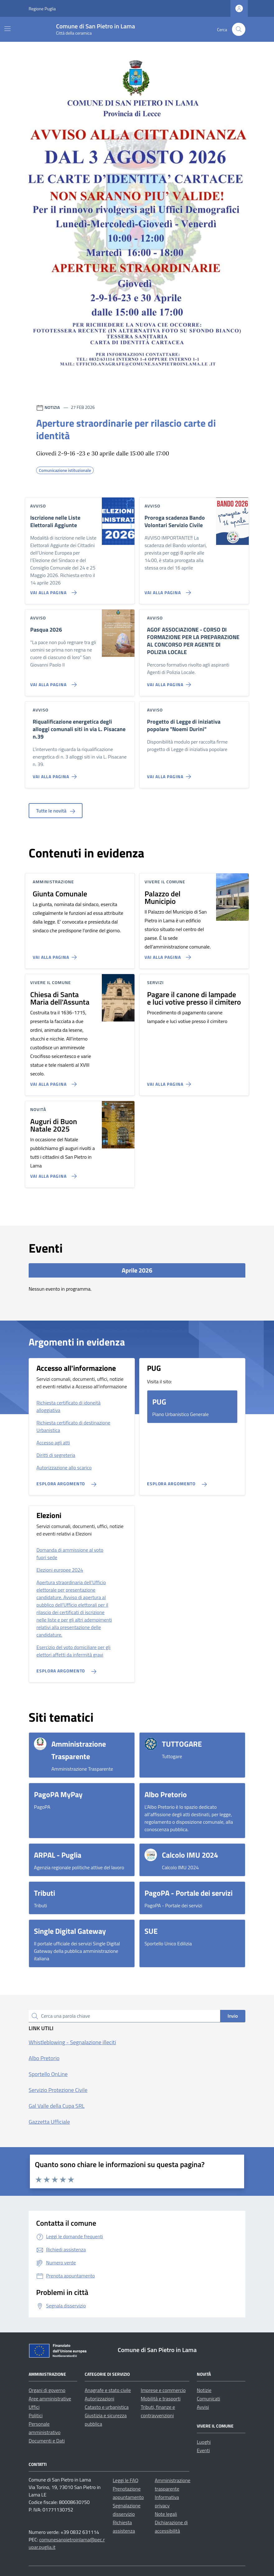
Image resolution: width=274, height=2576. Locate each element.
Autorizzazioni (99, 2398)
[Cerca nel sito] (238, 29)
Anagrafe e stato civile (108, 2390)
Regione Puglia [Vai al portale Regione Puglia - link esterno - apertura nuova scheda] (42, 8)
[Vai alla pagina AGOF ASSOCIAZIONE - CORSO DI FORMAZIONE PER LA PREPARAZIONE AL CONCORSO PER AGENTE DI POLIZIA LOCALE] (170, 682)
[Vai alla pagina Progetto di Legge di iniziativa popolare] (170, 774)
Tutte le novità (55, 810)
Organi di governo (47, 2390)
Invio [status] (233, 2016)
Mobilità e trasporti (161, 2398)
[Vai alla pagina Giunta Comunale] (56, 954)
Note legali (166, 2514)
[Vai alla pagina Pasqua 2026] (52, 682)
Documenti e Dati (47, 2440)
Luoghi (204, 2442)
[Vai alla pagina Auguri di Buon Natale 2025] (52, 1173)
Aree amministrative (50, 2398)
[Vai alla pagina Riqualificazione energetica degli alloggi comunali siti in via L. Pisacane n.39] (56, 774)
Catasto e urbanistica (107, 2407)
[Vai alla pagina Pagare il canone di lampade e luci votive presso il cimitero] (170, 1081)
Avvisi (203, 2407)
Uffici (34, 2407)
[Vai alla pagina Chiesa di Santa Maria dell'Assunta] (52, 1081)
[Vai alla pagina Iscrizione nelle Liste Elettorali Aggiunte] (52, 590)
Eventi (203, 2450)
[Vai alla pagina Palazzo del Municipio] (166, 954)
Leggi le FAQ (125, 2480)
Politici (36, 2415)
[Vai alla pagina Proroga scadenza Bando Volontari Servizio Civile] (166, 590)
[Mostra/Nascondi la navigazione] (7, 28)
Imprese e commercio (163, 2390)
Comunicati (208, 2398)
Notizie (204, 2390)
